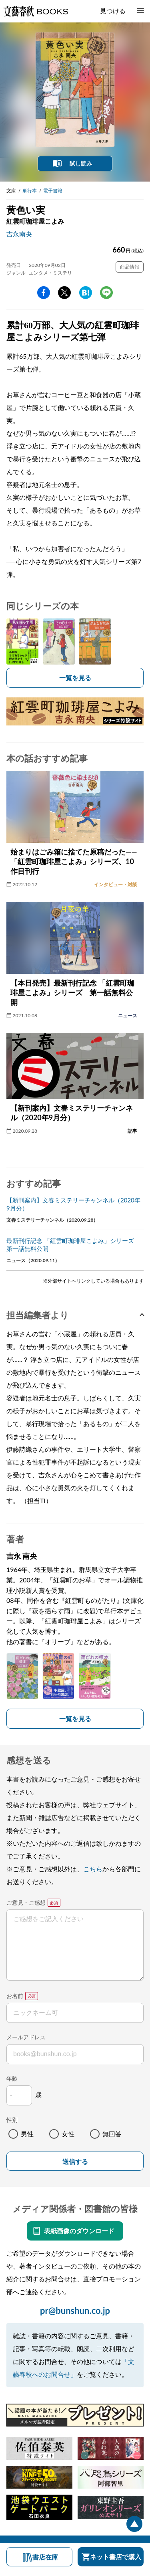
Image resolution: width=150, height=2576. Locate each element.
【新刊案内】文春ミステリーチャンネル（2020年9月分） (73, 1204)
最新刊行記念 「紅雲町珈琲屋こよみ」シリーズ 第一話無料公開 (73, 1244)
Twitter (64, 292)
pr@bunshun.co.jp (75, 2310)
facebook (43, 292)
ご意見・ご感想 (26, 1902)
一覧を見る (75, 677)
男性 (27, 2134)
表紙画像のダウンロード (79, 2231)
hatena (85, 292)
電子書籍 (52, 191)
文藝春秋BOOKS (35, 11)
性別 (12, 2119)
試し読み (81, 163)
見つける (113, 10)
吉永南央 (19, 234)
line (106, 292)
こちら (92, 1869)
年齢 (12, 2078)
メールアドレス (26, 2037)
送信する (75, 2161)
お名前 (14, 1995)
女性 (68, 2134)
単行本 (29, 191)
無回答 (112, 2134)
